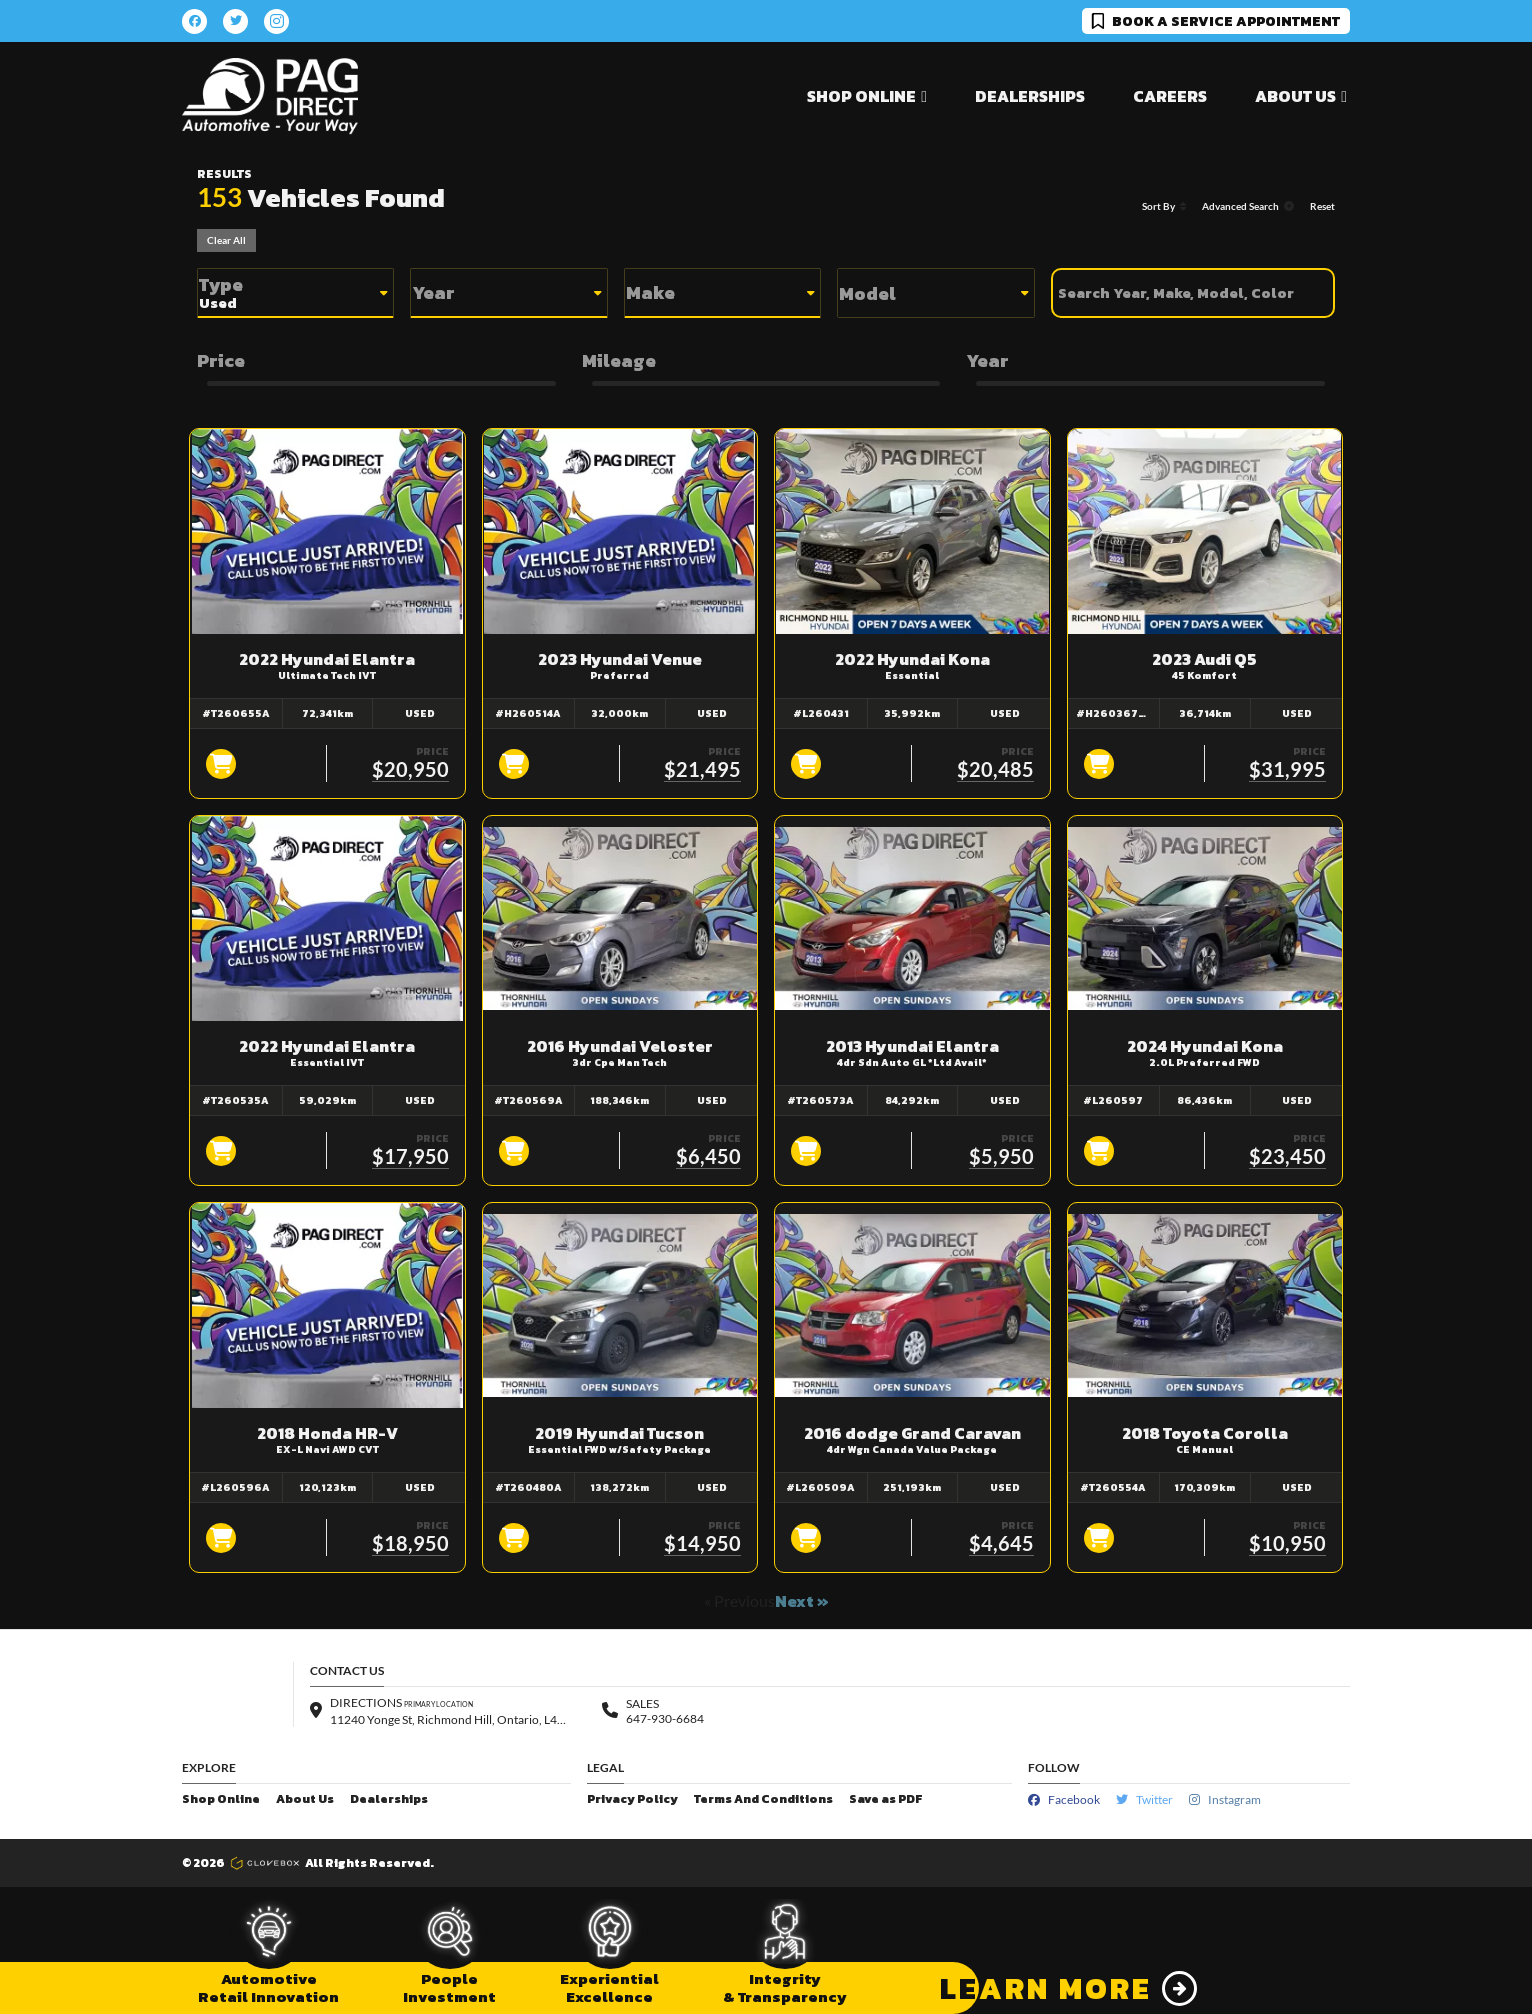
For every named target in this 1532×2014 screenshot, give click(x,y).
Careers (1170, 96)
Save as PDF (885, 1799)
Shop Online (221, 1799)
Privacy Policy (632, 1799)
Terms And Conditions (763, 1799)
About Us (305, 1799)
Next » (802, 1601)
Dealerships (1030, 96)
